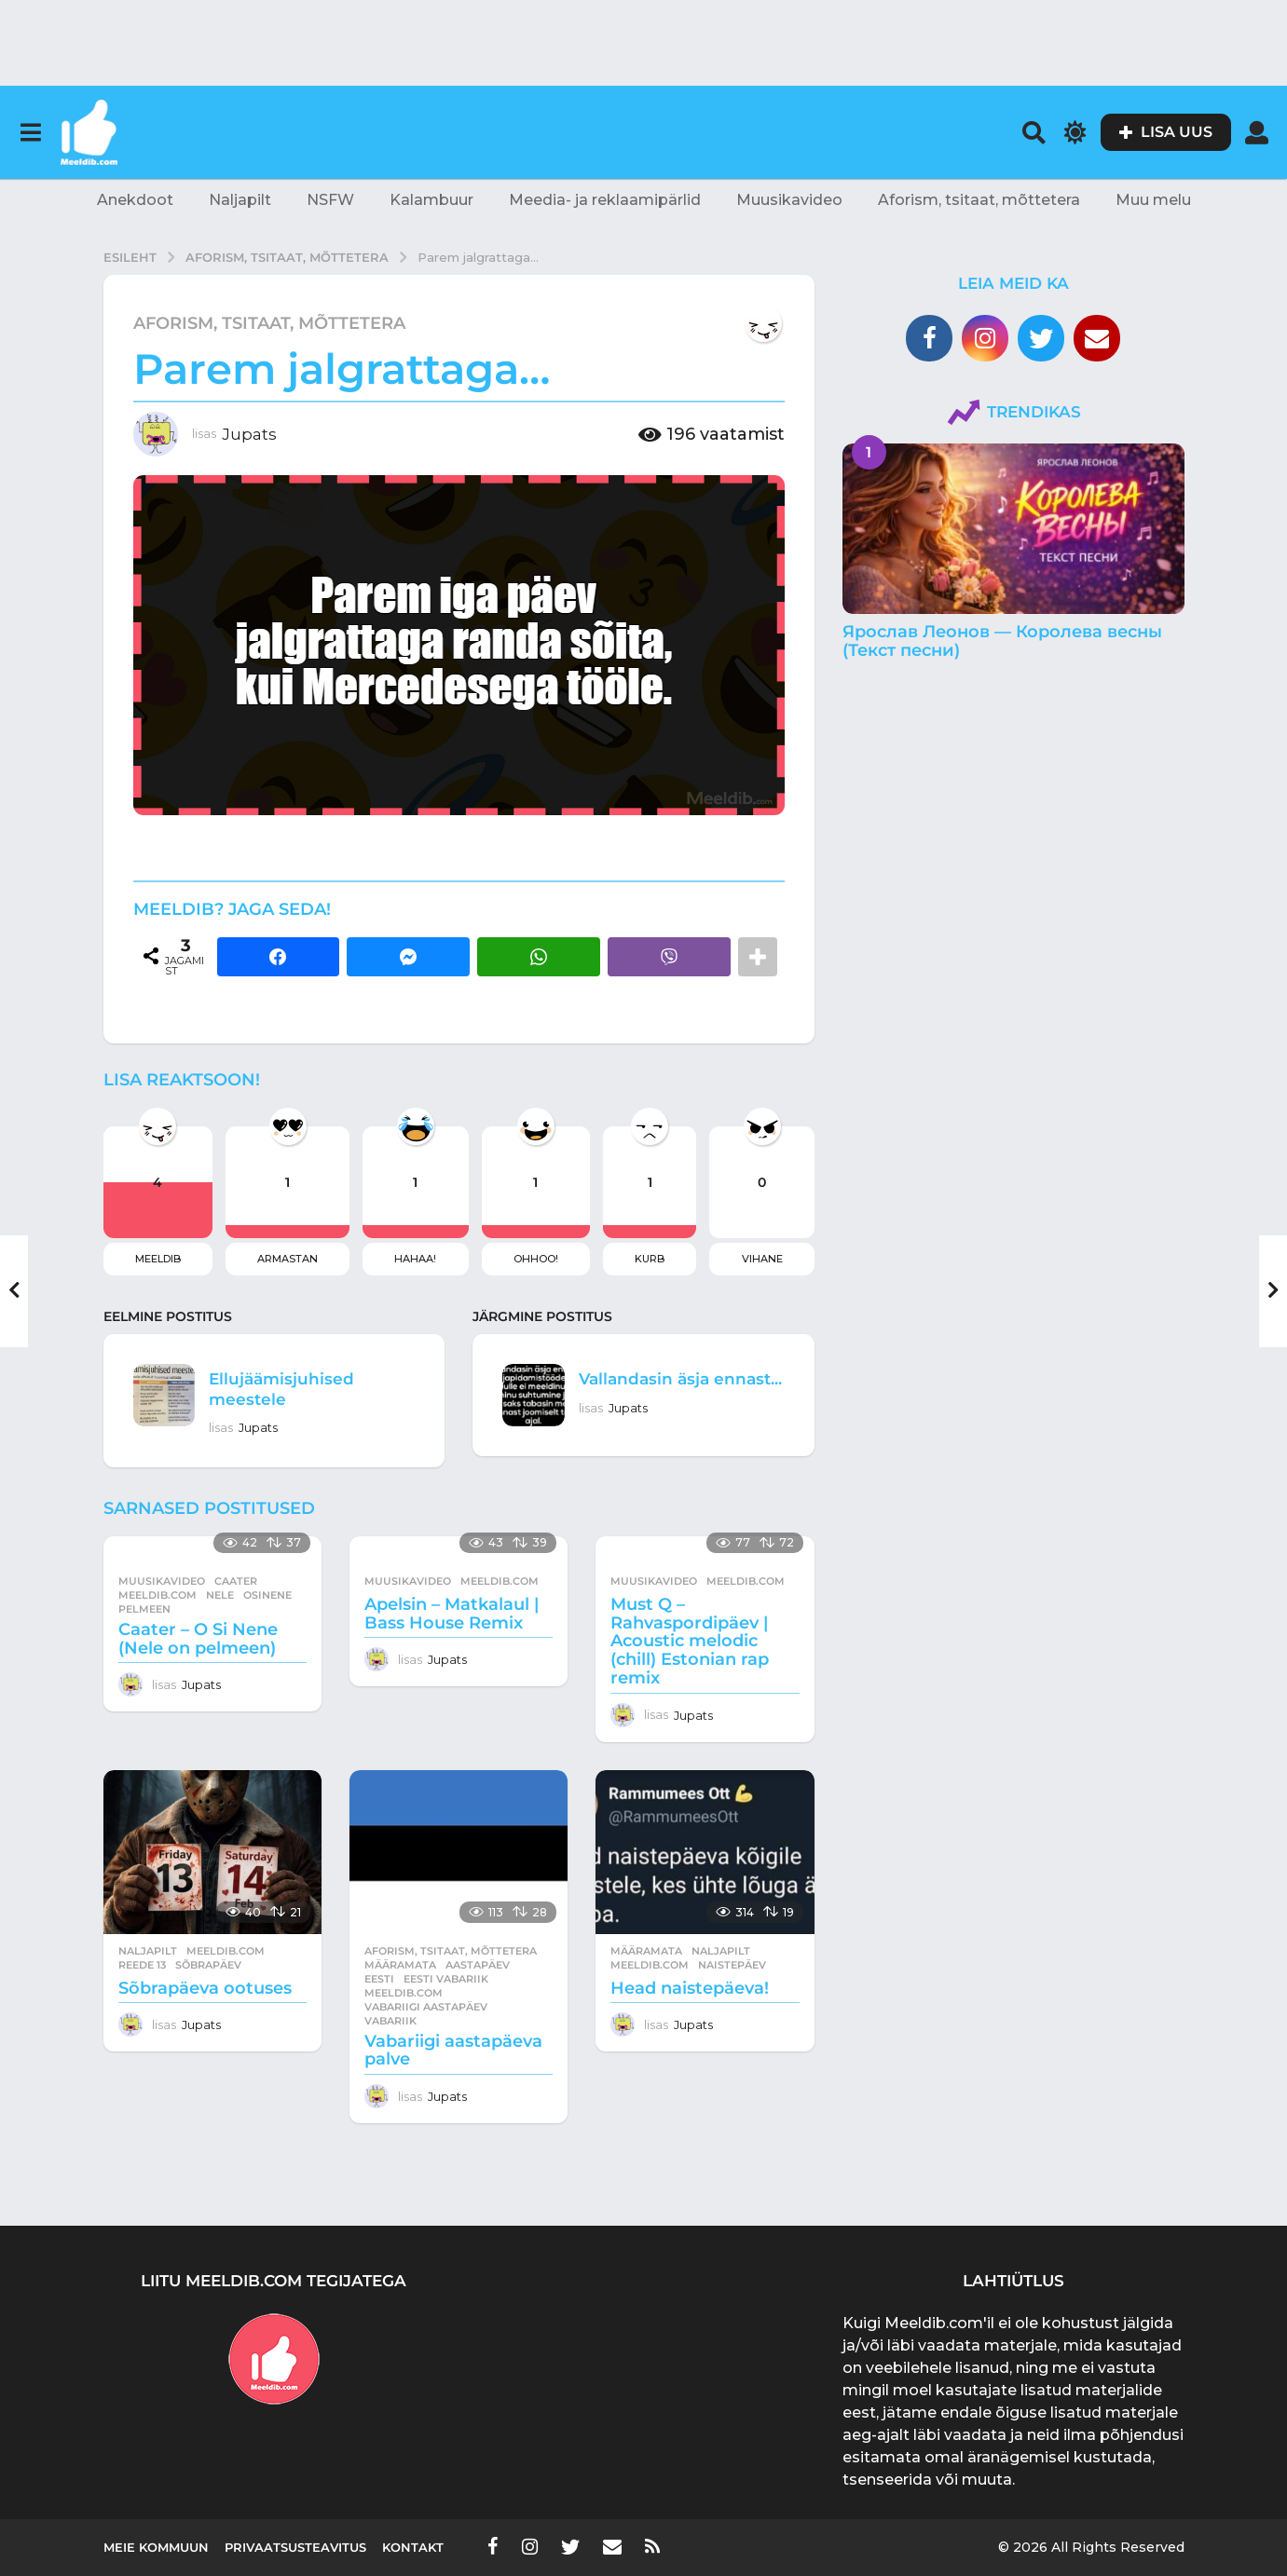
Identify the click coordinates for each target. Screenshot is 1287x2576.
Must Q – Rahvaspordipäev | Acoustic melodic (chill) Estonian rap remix (689, 1641)
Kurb (649, 1258)
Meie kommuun (156, 2547)
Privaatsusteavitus (295, 2547)
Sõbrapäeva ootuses (205, 1988)
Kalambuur (431, 200)
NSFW (330, 200)
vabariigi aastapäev (425, 2006)
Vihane (762, 1258)
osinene (267, 1595)
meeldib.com (157, 1595)
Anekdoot (135, 200)
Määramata (400, 1964)
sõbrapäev (208, 1964)
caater (235, 1581)
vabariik (390, 2020)
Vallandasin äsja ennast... (656, 1388)
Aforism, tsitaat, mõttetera (979, 200)
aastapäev (477, 1964)
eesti (379, 1978)
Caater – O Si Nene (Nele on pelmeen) (198, 1638)
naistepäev (732, 1964)
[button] (30, 132)
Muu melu (1153, 200)
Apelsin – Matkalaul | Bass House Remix (451, 1613)
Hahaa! (415, 1258)
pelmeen (144, 1609)
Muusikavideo (789, 200)
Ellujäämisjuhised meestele (293, 1388)
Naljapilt (240, 200)
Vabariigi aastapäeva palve (453, 2050)
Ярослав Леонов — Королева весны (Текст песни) (1002, 640)
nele (220, 1595)
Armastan (287, 1258)
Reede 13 (142, 1964)
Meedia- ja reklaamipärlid (605, 200)
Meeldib (158, 1258)
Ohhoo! (535, 1258)
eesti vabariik (446, 1978)
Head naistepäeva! (689, 1988)
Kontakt (413, 2547)
